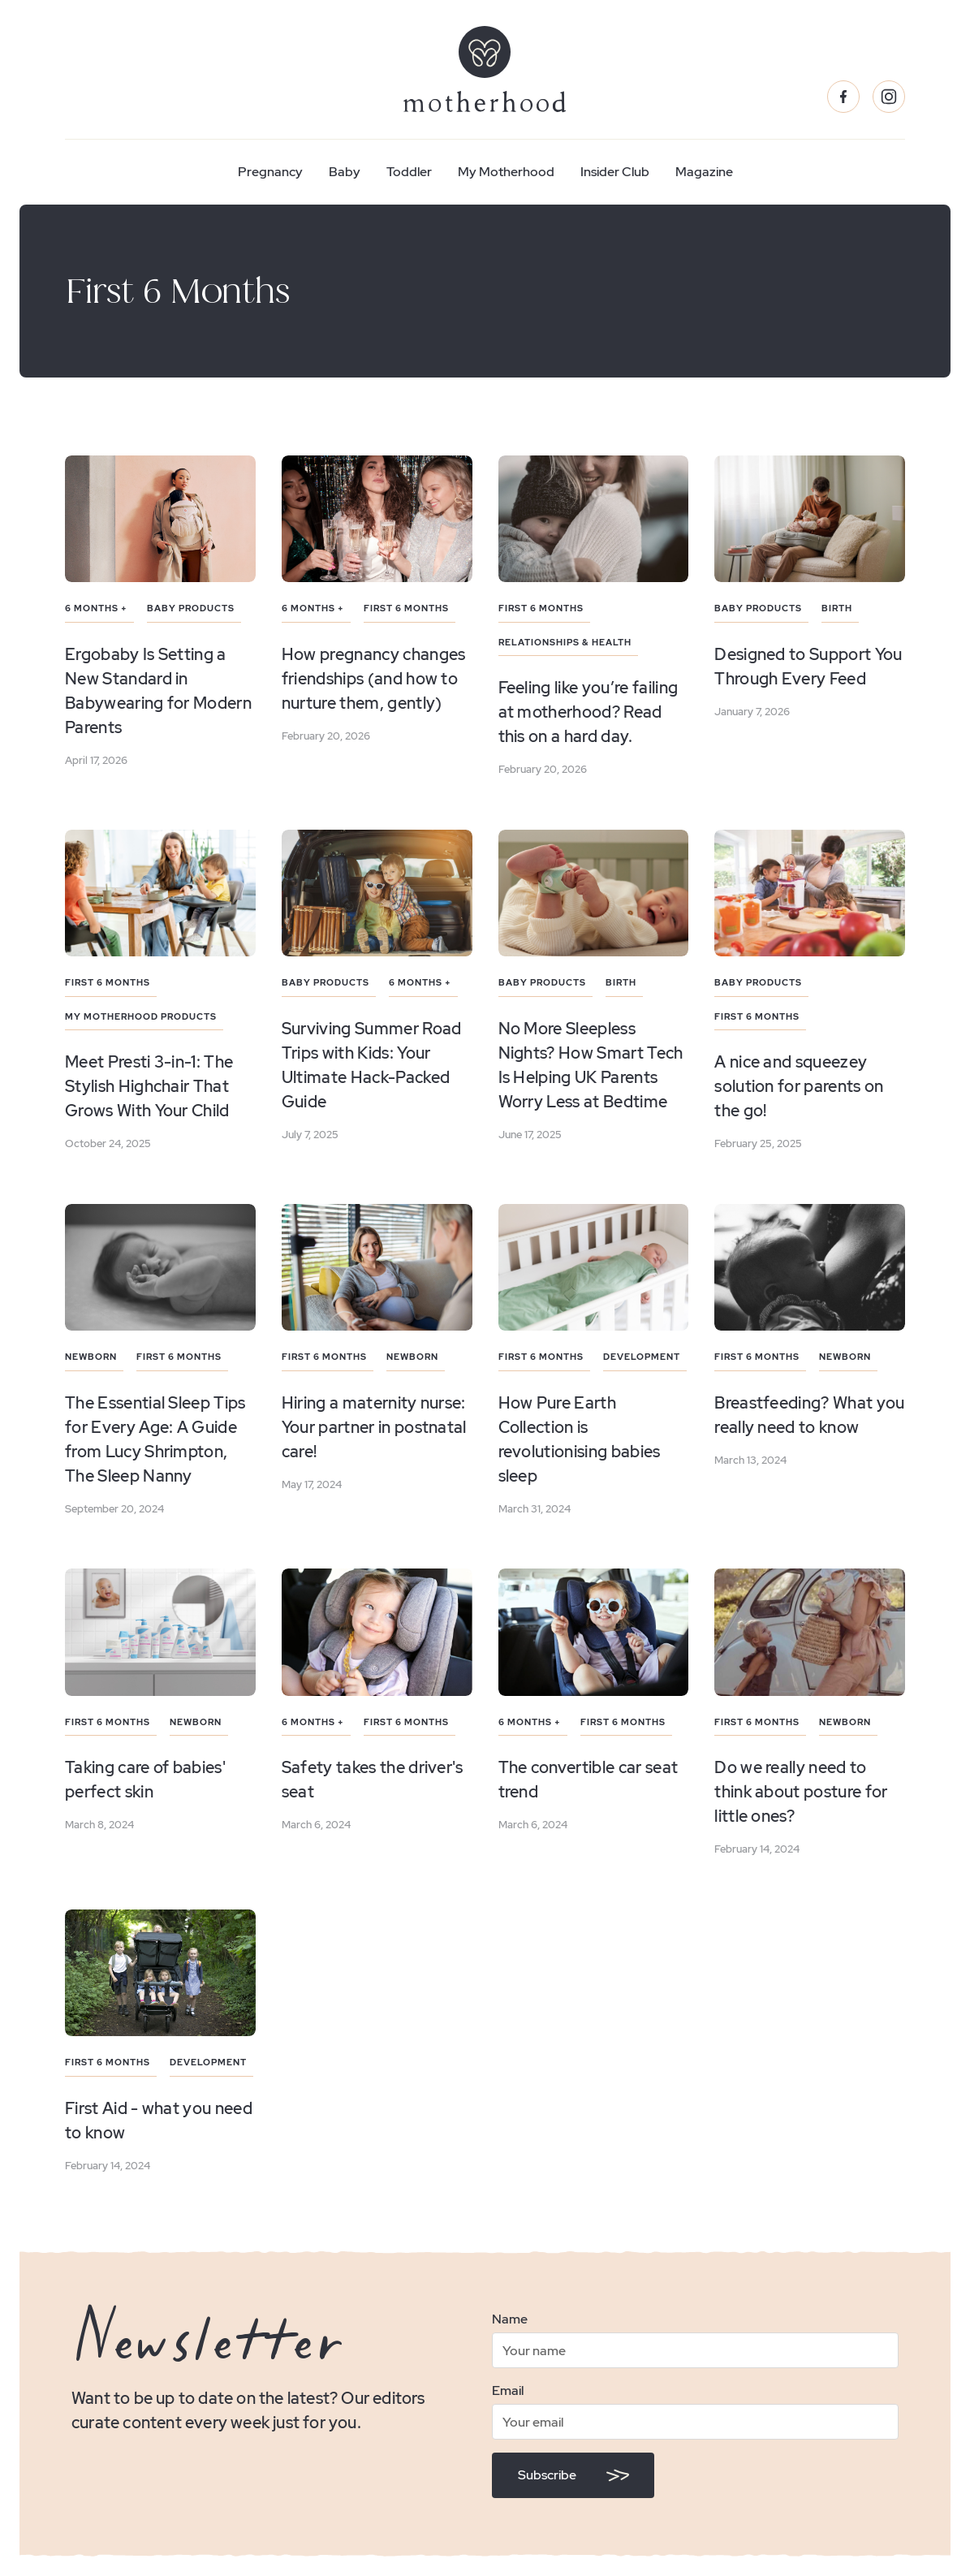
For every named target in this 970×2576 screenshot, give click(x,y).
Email (508, 2390)
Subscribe (547, 2474)
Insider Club (614, 171)
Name (510, 2319)
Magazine (704, 171)
